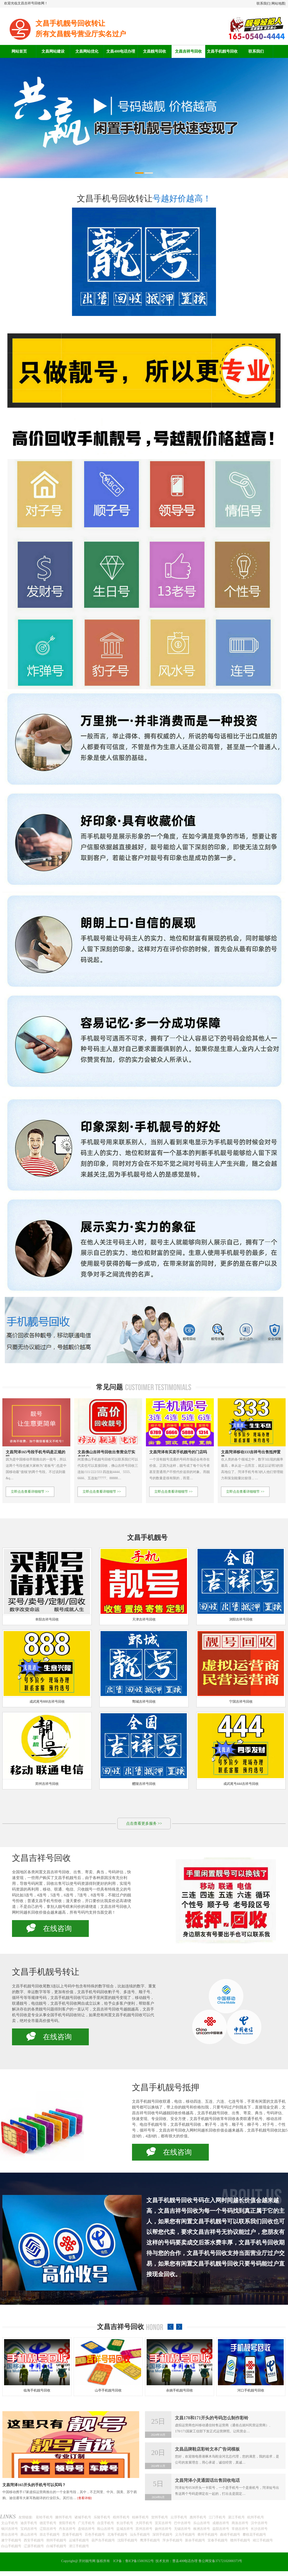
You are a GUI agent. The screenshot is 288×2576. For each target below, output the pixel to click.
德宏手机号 (48, 2523)
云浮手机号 (178, 2517)
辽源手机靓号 (34, 2546)
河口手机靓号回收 (250, 2390)
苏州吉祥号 (144, 2529)
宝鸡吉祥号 (28, 2529)
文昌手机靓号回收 (222, 51)
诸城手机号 (82, 2517)
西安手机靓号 (34, 2540)
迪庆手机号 (28, 2523)
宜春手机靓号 (218, 2540)
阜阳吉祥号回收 (47, 1619)
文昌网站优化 (86, 51)
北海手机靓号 (117, 2534)
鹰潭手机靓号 (150, 2540)
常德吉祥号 (240, 2529)
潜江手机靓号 (79, 2546)
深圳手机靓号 (162, 2534)
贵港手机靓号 (72, 2534)
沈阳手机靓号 (127, 2540)
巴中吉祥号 (182, 2523)
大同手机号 (144, 2523)
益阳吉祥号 (220, 2529)
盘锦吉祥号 (86, 2529)
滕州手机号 (63, 2517)
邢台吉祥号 (9, 2534)
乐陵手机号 (102, 2517)
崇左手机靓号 (50, 2534)
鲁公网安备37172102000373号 (220, 2561)
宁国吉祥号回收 (241, 1701)
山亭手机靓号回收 (108, 2390)
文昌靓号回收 (154, 51)
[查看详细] (84, 2498)
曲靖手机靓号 (230, 2534)
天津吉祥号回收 (144, 1619)
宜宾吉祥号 (163, 2523)
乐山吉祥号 (201, 2523)
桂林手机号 (140, 2517)
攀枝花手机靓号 (254, 2534)
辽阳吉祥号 (48, 2529)
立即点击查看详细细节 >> (30, 1491)
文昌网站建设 (53, 51)
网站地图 (278, 3)
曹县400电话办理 (185, 2561)
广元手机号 (86, 2523)
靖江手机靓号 (263, 2540)
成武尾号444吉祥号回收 (241, 1784)
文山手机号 (9, 2523)
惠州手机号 (198, 2517)
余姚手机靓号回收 (179, 2390)
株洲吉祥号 (201, 2529)
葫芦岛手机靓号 (103, 2540)
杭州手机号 (255, 2517)
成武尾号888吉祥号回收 (47, 1701)
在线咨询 (49, 1928)
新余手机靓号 (195, 2540)
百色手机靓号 (95, 2534)
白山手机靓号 (11, 2546)
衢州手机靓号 (208, 2534)
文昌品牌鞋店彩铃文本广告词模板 (207, 2449)
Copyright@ (69, 2561)
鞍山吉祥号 (105, 2529)
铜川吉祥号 (9, 2529)
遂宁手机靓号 (11, 2540)
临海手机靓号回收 (37, 2390)
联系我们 (263, 3)
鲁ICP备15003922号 (139, 2561)
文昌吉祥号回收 (188, 51)
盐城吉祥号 (124, 2529)
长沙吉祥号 (259, 2529)
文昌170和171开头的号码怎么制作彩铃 (211, 2418)
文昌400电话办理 (120, 51)
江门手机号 (217, 2517)
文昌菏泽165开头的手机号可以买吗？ (34, 2485)
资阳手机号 (67, 2523)
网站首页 (19, 51)
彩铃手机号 (44, 2517)
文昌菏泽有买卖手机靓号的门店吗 (178, 1452)
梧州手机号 (121, 2517)
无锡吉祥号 (182, 2529)
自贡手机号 (105, 2523)
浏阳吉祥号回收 (241, 1619)
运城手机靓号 (79, 2540)
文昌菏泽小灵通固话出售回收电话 (207, 2480)
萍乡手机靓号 (172, 2540)
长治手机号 (124, 2523)
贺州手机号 (159, 2517)
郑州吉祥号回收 (47, 1784)
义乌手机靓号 (185, 2534)
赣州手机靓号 (240, 2540)
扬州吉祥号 (163, 2529)
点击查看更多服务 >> (144, 1823)
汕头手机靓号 (140, 2534)
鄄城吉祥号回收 (144, 1701)
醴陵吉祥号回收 (144, 1784)
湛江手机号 (236, 2517)
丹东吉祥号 (67, 2529)
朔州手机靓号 (56, 2540)
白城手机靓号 (56, 2546)
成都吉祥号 (220, 2523)
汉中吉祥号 (259, 2523)
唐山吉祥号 (28, 2534)
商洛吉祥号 (240, 2523)
